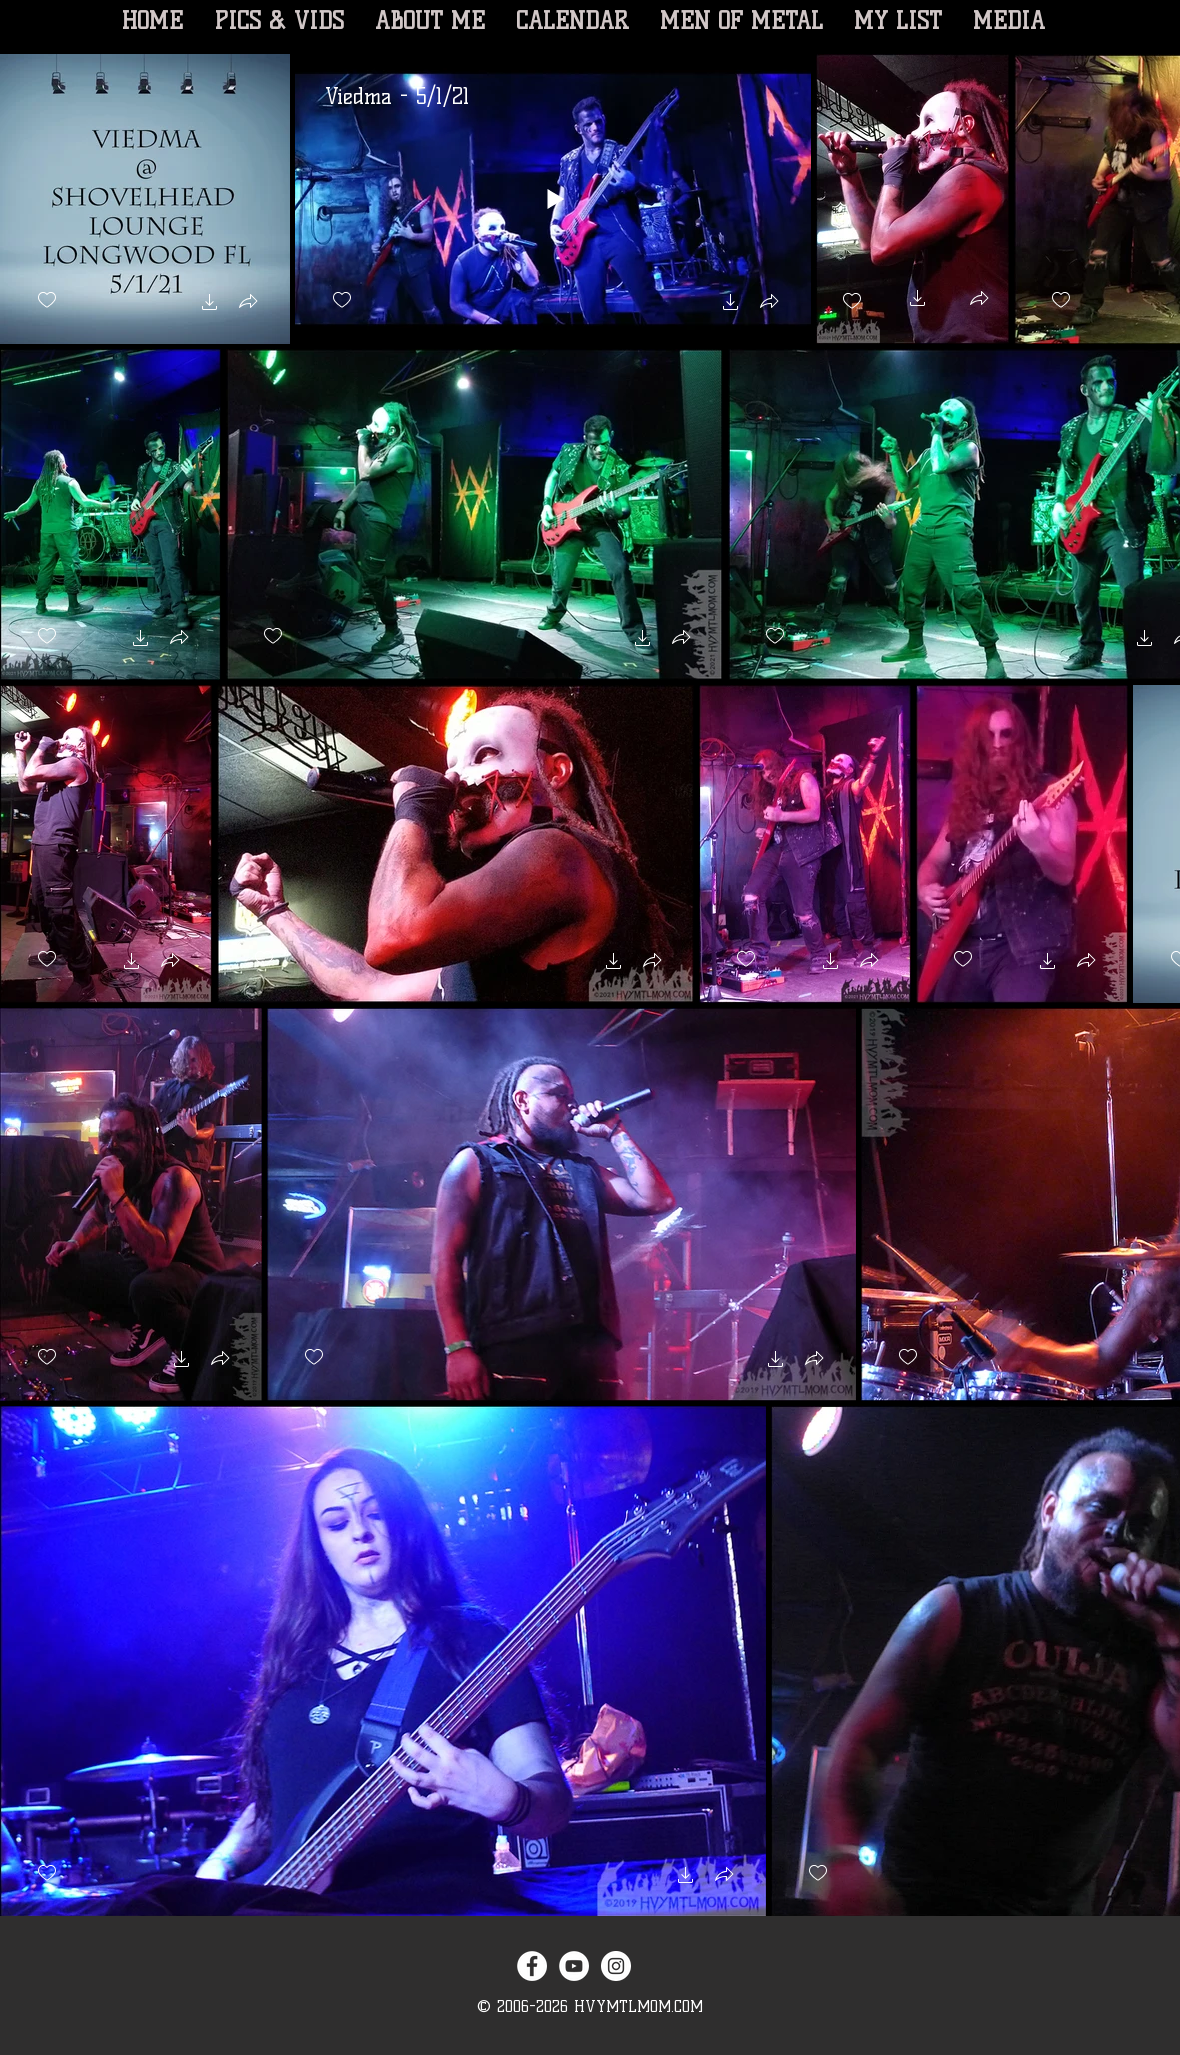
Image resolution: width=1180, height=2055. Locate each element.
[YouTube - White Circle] (574, 1966)
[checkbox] (47, 300)
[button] (210, 304)
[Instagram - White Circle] (616, 1966)
